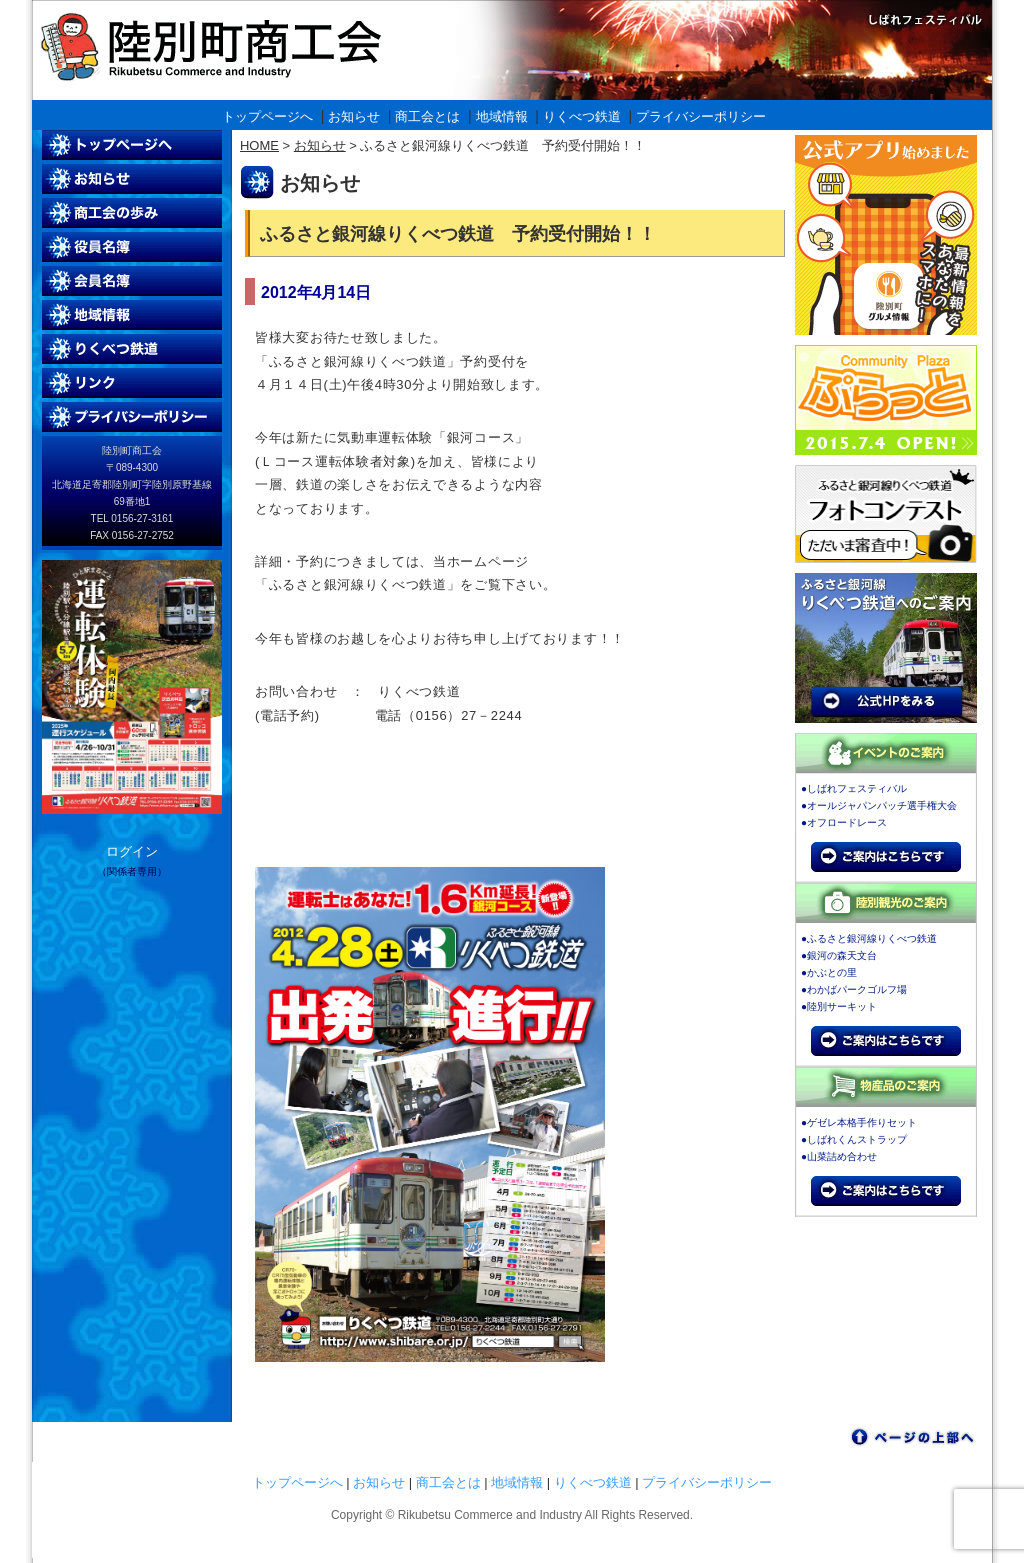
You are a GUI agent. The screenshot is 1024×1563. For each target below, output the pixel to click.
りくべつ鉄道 (582, 116)
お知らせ (354, 116)
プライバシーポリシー (701, 116)
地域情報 (502, 116)
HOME (259, 145)
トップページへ (267, 116)
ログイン (132, 851)
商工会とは (427, 116)
